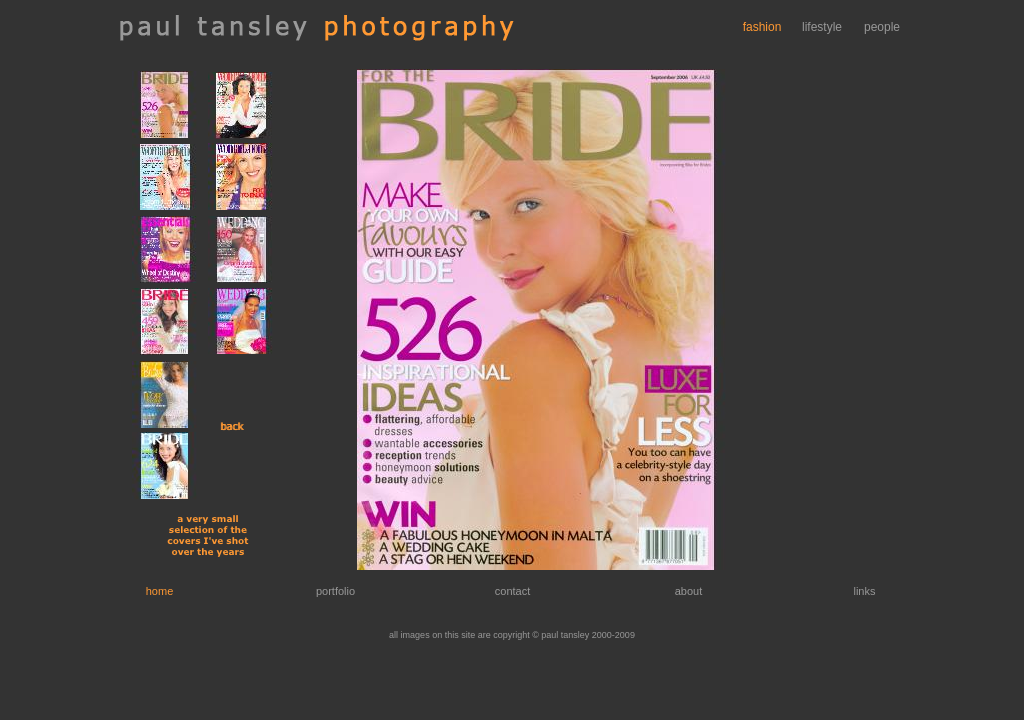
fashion (762, 27)
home (160, 591)
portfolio (335, 591)
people (882, 27)
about (689, 591)
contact (512, 591)
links (864, 591)
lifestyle (822, 27)
